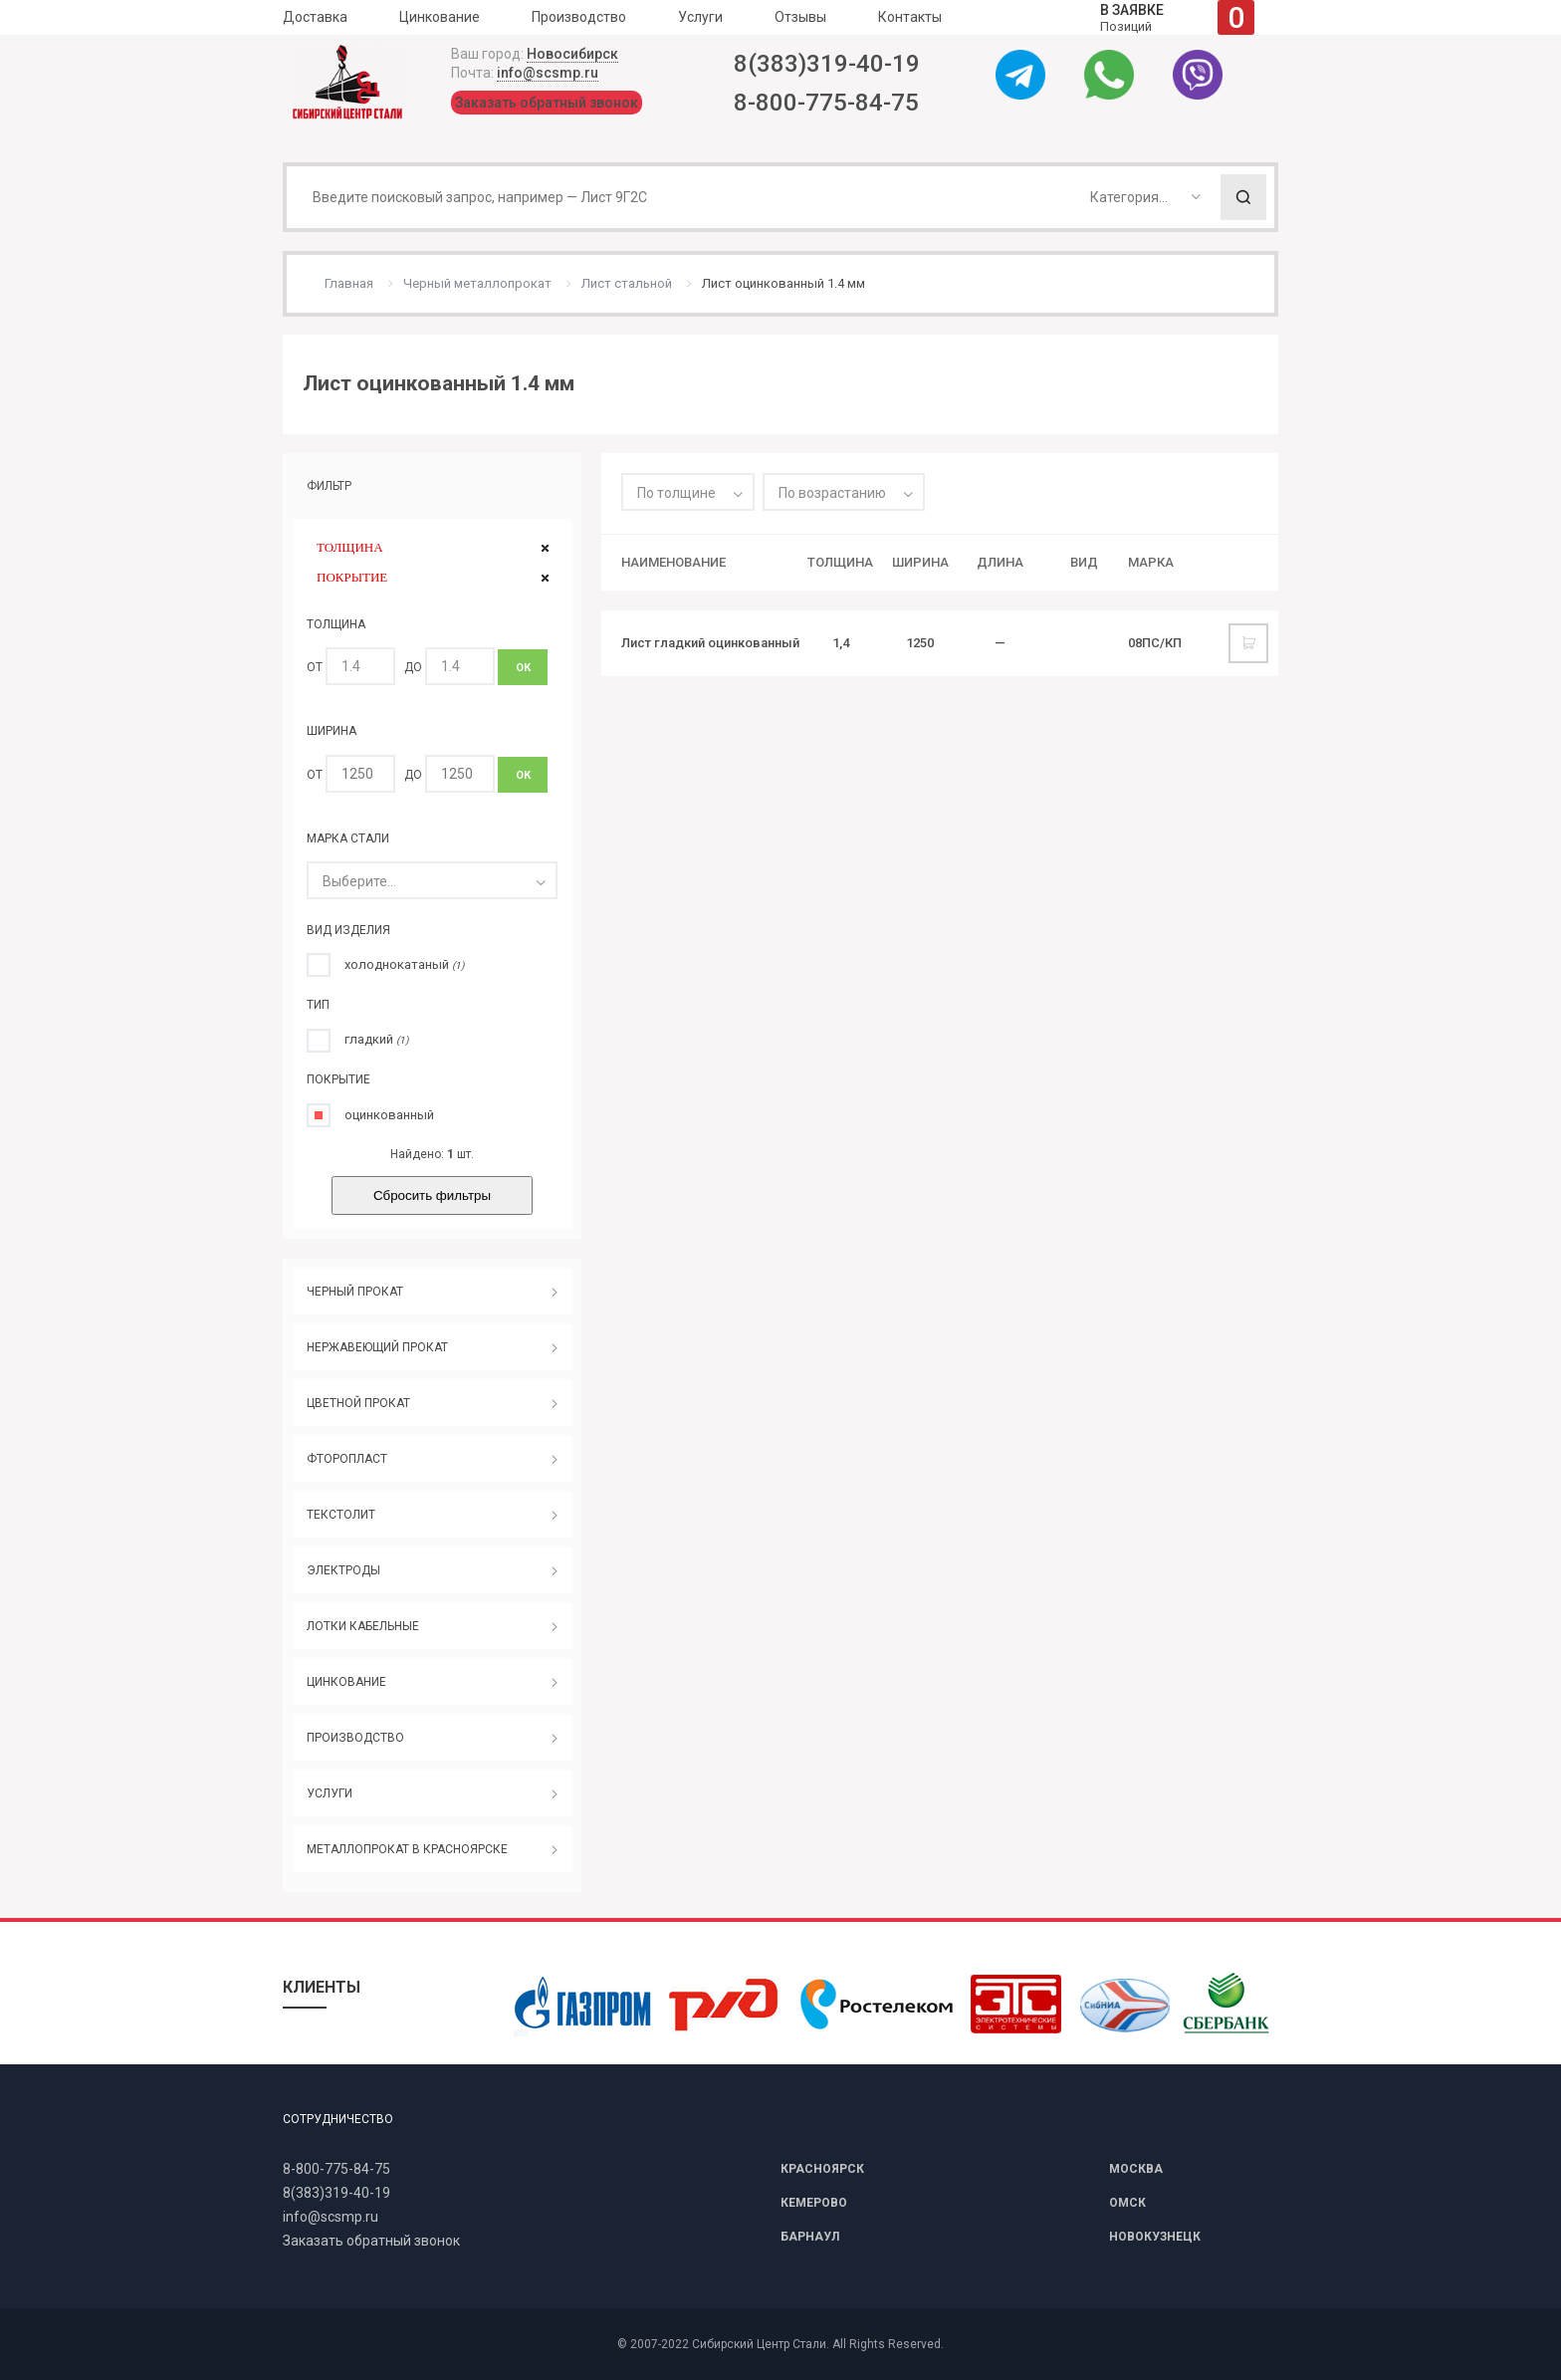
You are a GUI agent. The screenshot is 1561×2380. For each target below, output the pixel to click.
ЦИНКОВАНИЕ (346, 1682)
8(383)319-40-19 (827, 64)
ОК (523, 667)
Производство (579, 17)
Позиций (1177, 17)
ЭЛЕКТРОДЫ (343, 1570)
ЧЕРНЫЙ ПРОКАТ (355, 1292)
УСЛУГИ (329, 1793)
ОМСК (1127, 2203)
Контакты (910, 17)
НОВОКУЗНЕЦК (1155, 2237)
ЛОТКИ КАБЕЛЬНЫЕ (363, 1626)
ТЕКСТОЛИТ (341, 1515)
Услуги (700, 17)
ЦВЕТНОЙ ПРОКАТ (358, 1403)
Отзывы (800, 17)
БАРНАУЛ (809, 2237)
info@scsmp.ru (547, 73)
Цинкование (439, 17)
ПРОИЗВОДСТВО (355, 1738)
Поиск (1243, 197)
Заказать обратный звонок (546, 103)
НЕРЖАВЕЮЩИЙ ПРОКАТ (377, 1347)
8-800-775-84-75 (826, 103)
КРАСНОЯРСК (822, 2169)
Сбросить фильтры (432, 1195)
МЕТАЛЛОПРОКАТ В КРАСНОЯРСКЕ (407, 1849)
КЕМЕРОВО (813, 2203)
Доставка (315, 17)
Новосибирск (572, 54)
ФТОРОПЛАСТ (347, 1459)
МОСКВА (1136, 2169)
